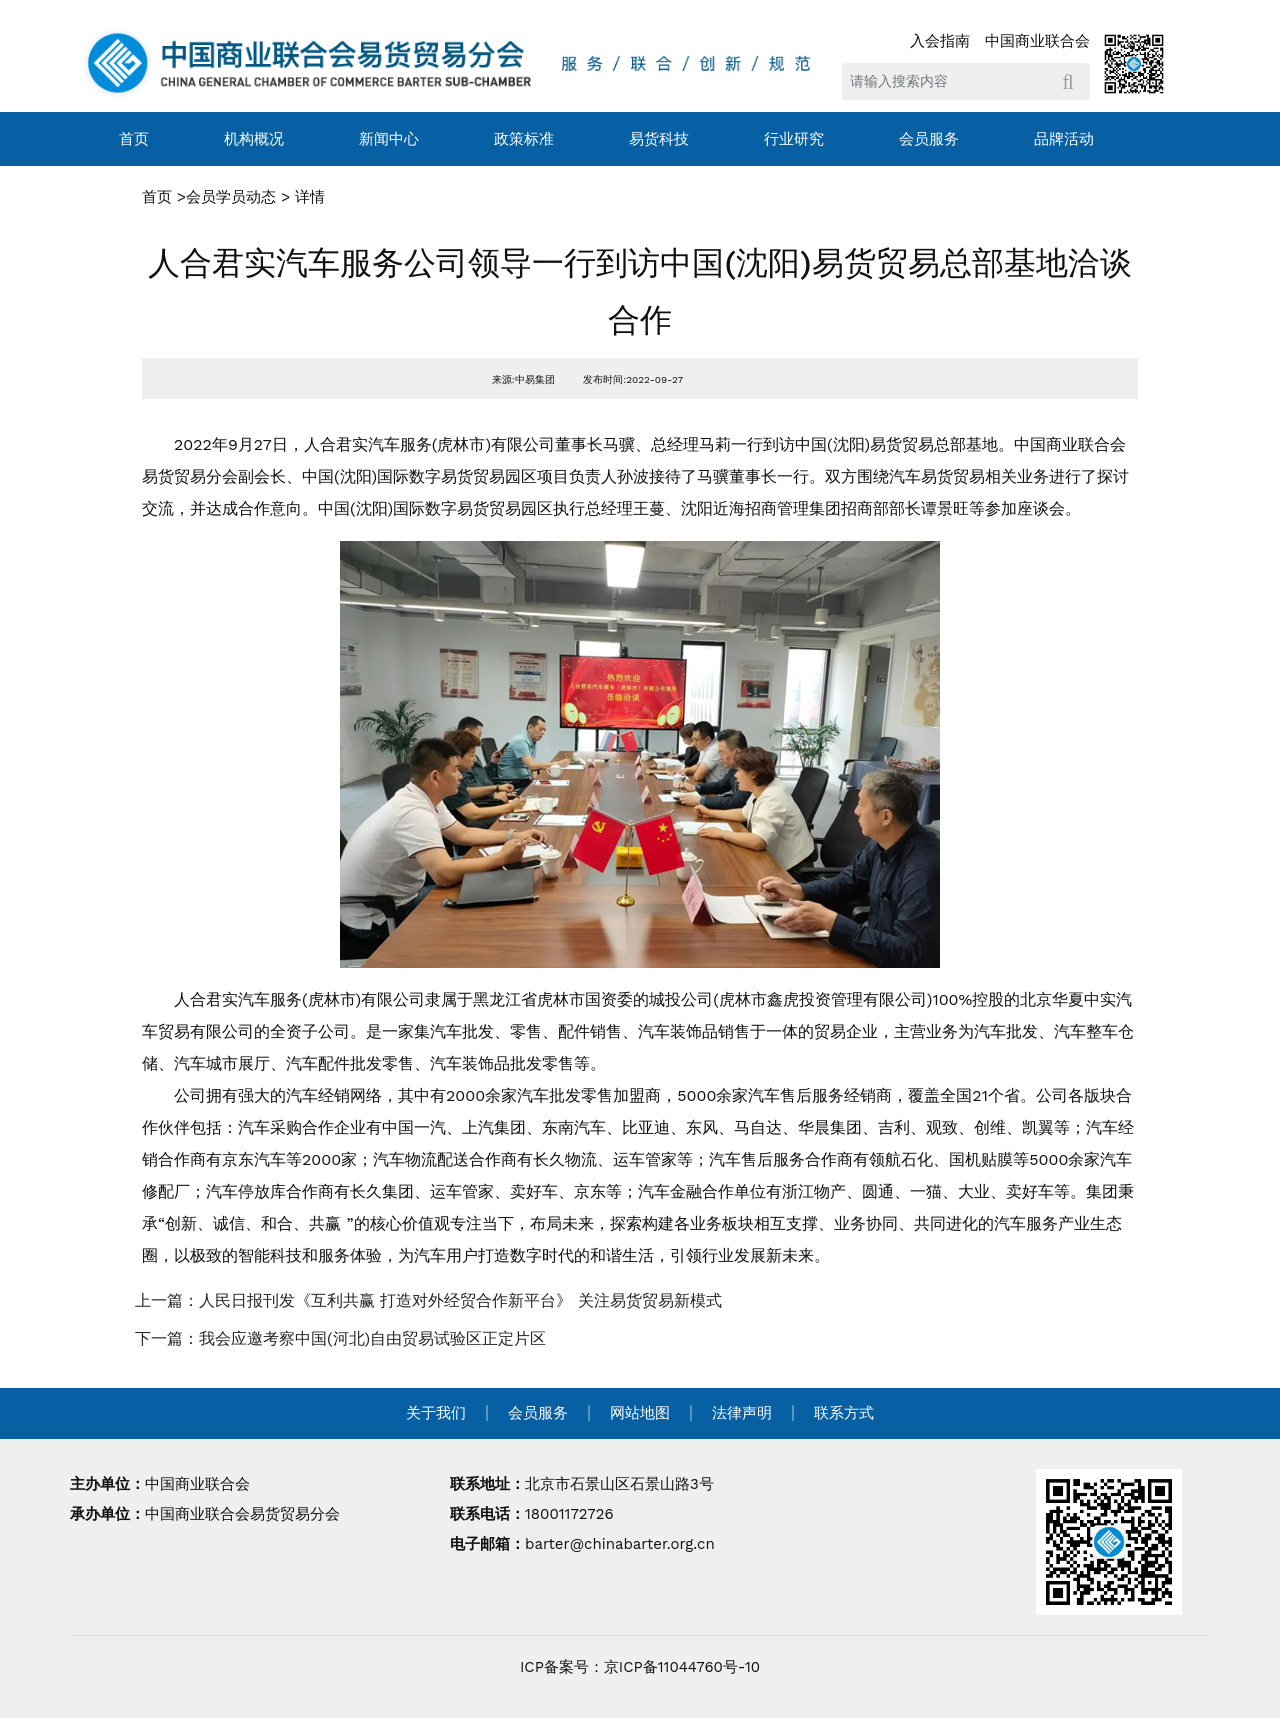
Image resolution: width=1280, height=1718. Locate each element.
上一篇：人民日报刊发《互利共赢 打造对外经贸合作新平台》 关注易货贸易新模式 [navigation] (428, 1300)
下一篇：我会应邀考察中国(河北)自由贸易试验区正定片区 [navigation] (340, 1338)
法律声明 (742, 1413)
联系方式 (844, 1413)
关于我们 (436, 1413)
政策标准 (524, 139)
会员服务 (929, 139)
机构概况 (254, 139)
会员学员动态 (231, 197)
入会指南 (940, 41)
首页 (134, 139)
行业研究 (794, 139)
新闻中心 (389, 139)
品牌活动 (1064, 139)
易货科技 (659, 139)
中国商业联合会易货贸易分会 (242, 1514)
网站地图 (640, 1413)
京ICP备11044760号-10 (682, 1667)
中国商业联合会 (1037, 41)
